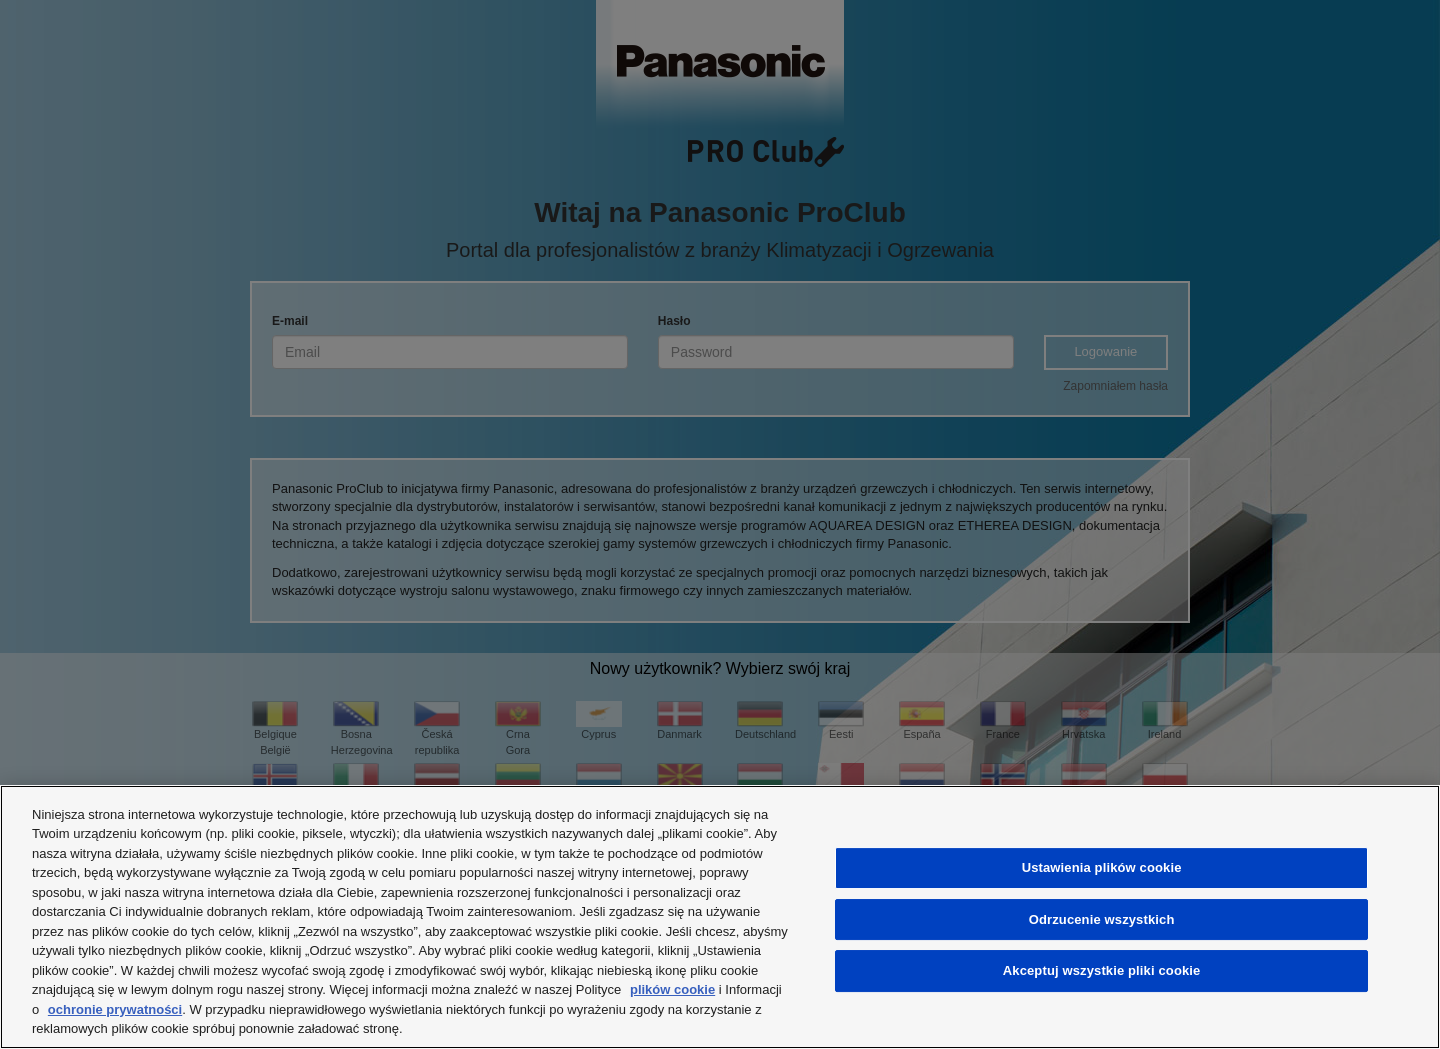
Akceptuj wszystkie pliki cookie (1102, 970)
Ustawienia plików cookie (1102, 867)
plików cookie (672, 989)
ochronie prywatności (115, 1009)
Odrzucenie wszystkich (1102, 919)
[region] (720, 917)
